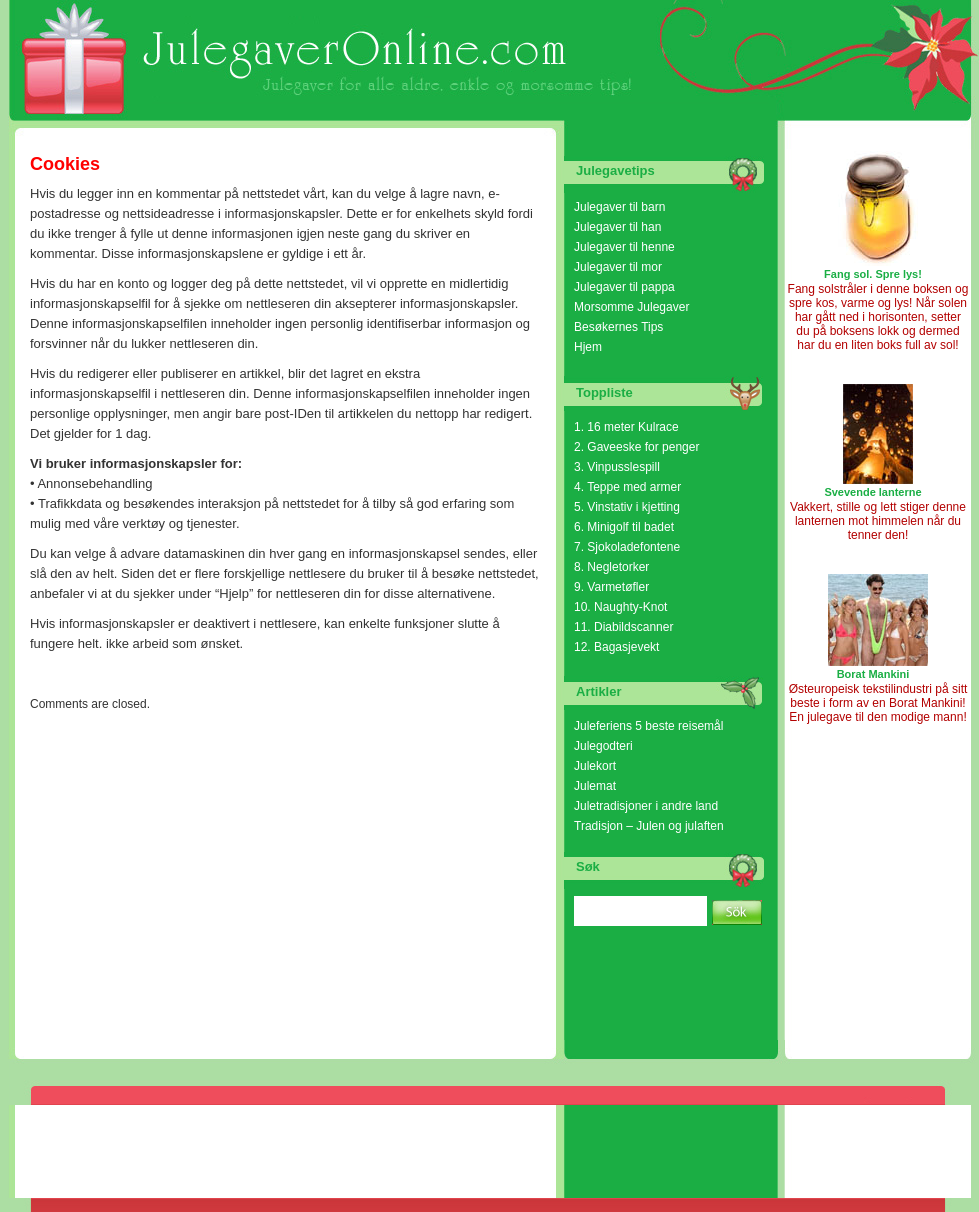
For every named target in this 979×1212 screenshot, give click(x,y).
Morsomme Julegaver (631, 307)
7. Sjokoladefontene (627, 547)
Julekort (595, 766)
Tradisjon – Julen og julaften (649, 826)
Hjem (588, 347)
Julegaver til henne (624, 247)
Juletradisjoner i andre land (646, 806)
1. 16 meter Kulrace (626, 427)
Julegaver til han (617, 227)
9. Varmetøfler (611, 587)
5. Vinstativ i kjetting (627, 507)
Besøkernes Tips (618, 327)
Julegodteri (603, 746)
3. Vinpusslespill (617, 467)
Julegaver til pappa (624, 287)
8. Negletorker (611, 567)
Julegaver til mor (618, 267)
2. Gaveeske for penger (636, 447)
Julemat (595, 786)
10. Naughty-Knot (620, 607)
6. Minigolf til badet (624, 527)
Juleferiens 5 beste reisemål (648, 726)
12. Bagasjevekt (616, 647)
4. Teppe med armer (627, 487)
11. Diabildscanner (623, 627)
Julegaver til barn (619, 207)
